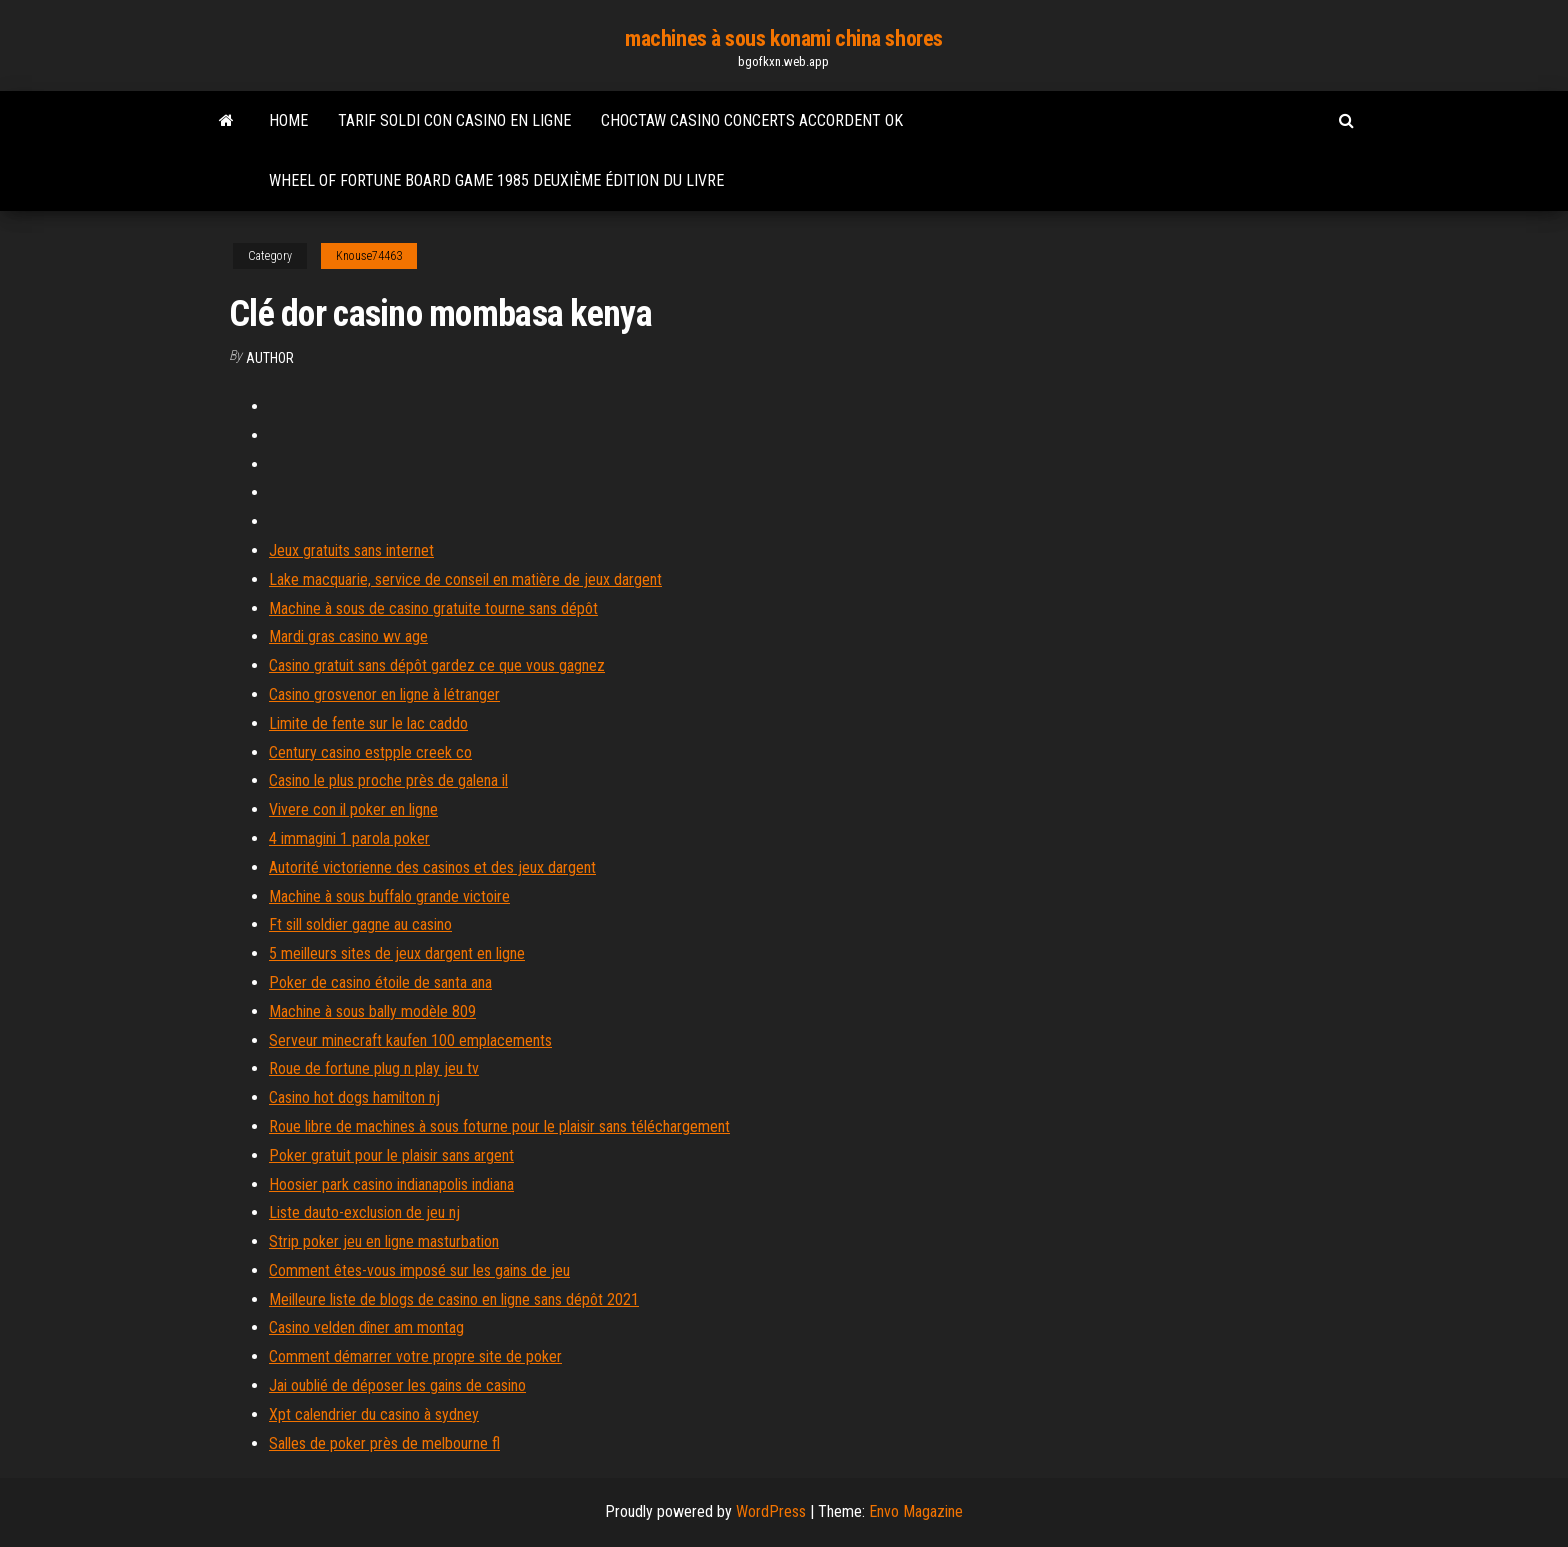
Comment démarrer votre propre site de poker (415, 1356)
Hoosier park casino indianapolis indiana (391, 1184)
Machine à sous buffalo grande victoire (389, 896)
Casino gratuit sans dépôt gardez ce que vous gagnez (437, 665)
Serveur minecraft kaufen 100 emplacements (410, 1040)
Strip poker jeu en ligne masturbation (384, 1241)
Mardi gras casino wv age (348, 636)
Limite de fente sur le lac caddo (368, 723)
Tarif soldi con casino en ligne (454, 120)
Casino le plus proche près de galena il (388, 780)
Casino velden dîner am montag (366, 1327)
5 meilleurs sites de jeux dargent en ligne (397, 953)
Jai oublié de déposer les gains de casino (397, 1385)
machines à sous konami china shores (784, 38)
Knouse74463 (369, 256)
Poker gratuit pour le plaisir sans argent (391, 1155)
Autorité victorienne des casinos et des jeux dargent (432, 867)
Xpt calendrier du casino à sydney (374, 1414)
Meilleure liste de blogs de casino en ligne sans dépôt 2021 (454, 1299)
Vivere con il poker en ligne (353, 809)
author (270, 358)
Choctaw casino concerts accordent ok (752, 120)
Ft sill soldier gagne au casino (360, 924)
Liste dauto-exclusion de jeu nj (364, 1212)
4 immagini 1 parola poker (349, 838)
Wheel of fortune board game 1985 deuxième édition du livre (496, 180)
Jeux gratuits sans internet (351, 550)
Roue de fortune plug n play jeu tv (374, 1068)
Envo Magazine (916, 1511)
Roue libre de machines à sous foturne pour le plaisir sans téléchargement (499, 1126)
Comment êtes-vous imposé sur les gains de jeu (419, 1270)
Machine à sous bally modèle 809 (372, 1011)
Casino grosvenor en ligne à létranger (384, 694)
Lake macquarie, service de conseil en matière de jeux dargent (465, 579)
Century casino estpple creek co (370, 752)
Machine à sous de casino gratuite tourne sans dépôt (433, 608)
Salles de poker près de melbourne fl (384, 1443)
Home (288, 120)
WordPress (771, 1511)
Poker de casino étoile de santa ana (380, 982)
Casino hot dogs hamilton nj (354, 1097)
